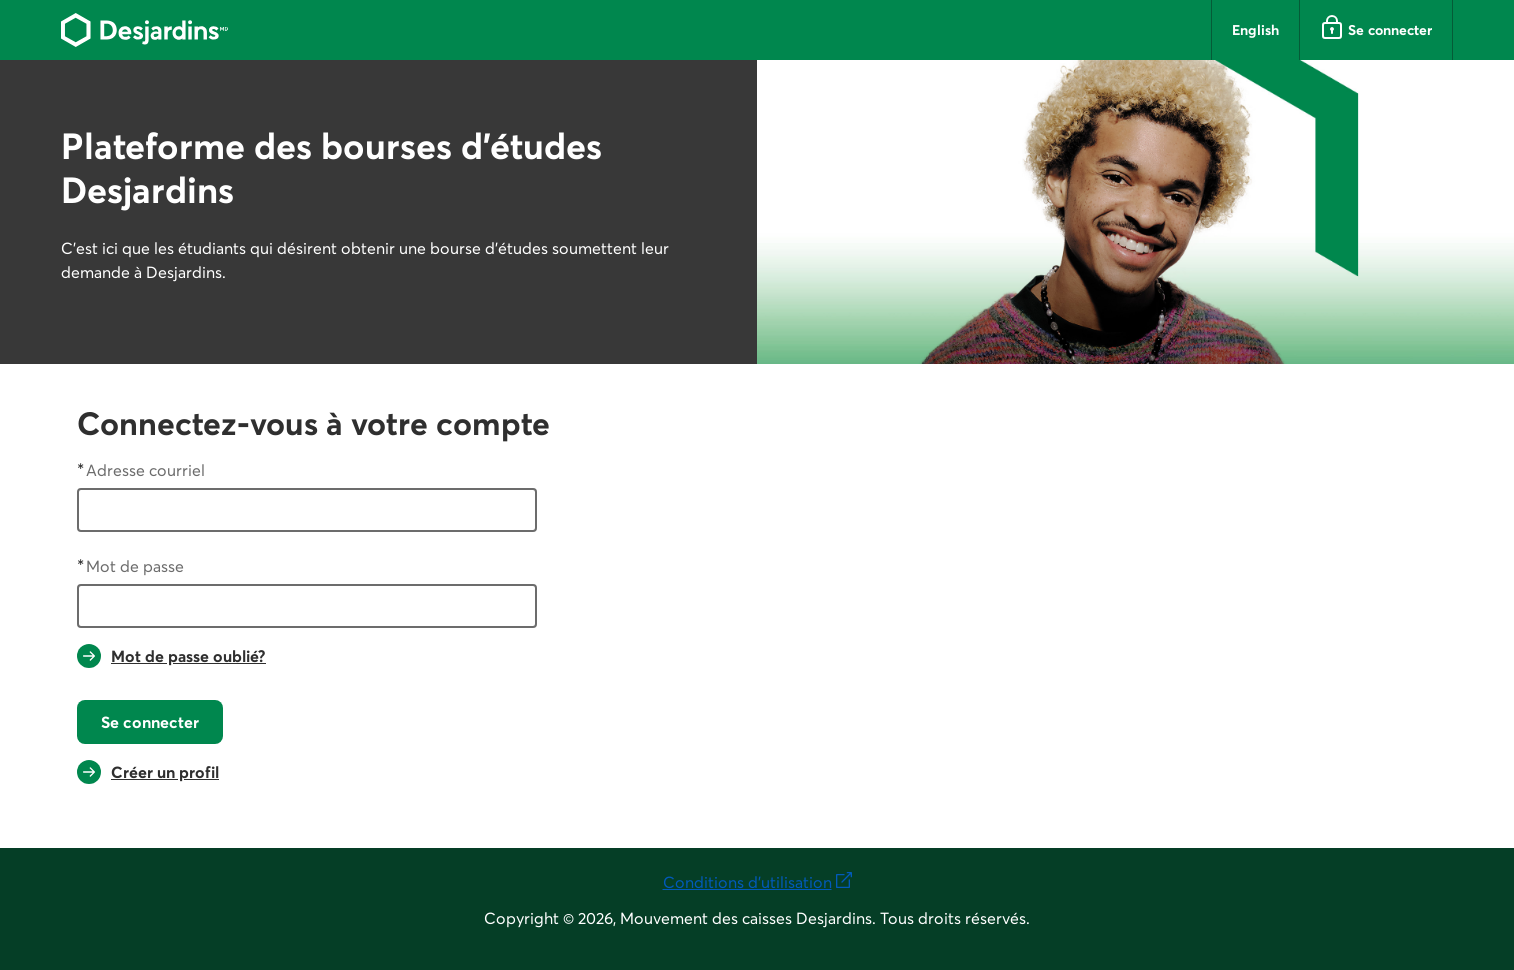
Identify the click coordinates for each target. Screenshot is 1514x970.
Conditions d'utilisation (757, 881)
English (1255, 30)
